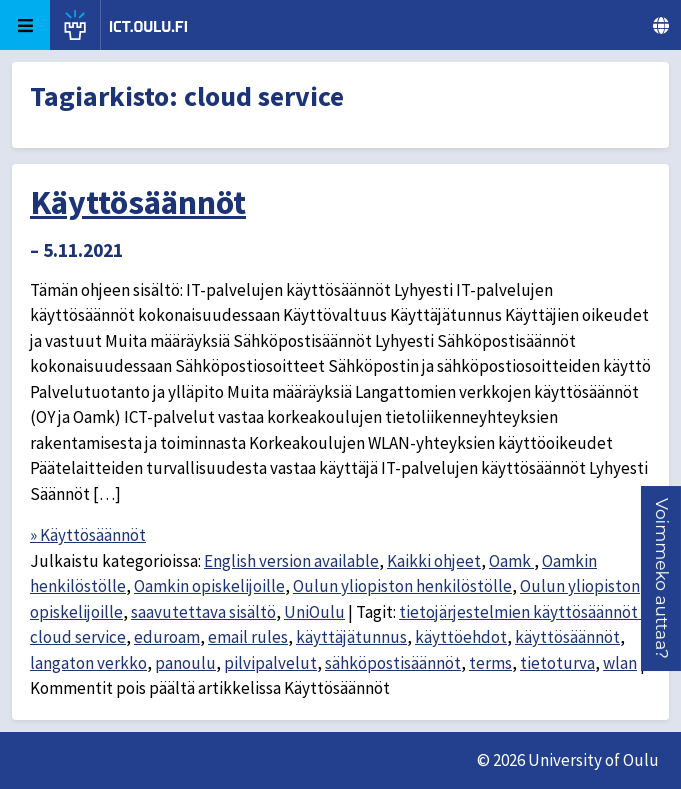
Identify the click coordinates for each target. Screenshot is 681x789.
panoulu (185, 663)
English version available (291, 561)
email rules (248, 637)
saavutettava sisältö (203, 612)
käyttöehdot (461, 637)
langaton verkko (88, 663)
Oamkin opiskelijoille (209, 586)
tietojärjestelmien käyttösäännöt (520, 612)
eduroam (167, 637)
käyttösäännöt (567, 637)
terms (490, 663)
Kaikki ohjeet (434, 561)
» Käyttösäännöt (88, 535)
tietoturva (557, 663)
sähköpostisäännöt (393, 663)
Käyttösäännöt (138, 202)
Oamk (511, 561)
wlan (620, 663)
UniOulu (314, 612)
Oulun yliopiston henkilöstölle (402, 586)
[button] (662, 578)
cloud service (78, 637)
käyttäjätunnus (351, 637)
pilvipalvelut (270, 663)
